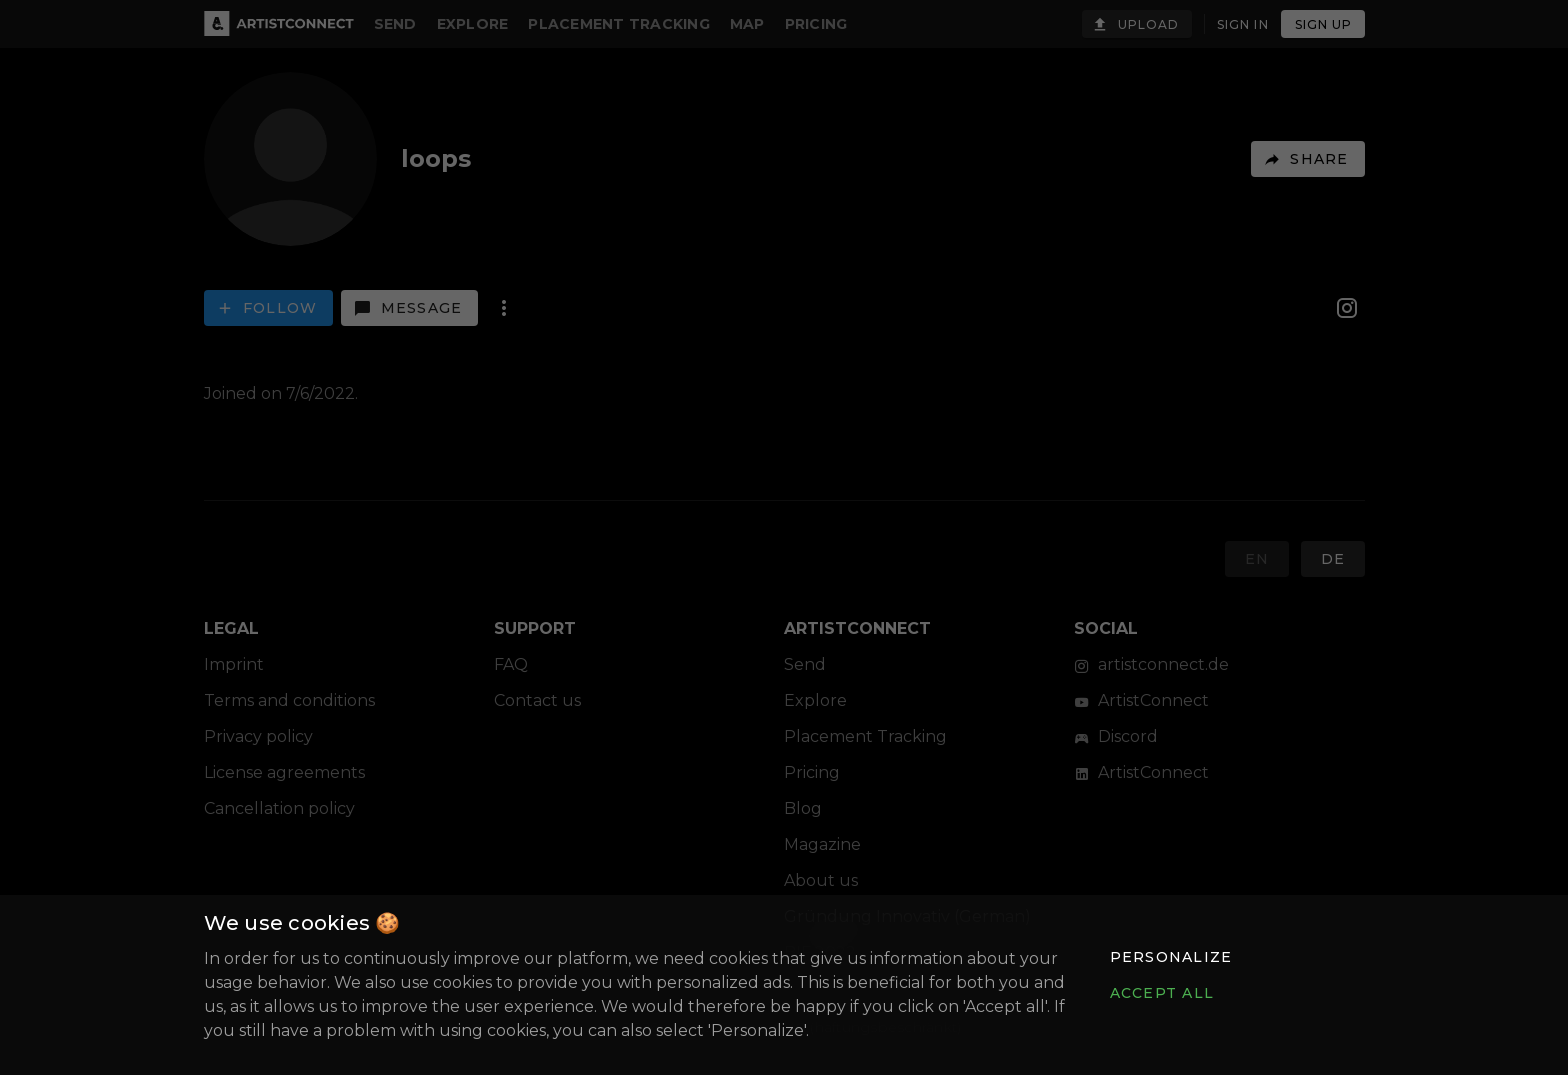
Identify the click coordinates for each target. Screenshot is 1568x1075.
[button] (1170, 957)
